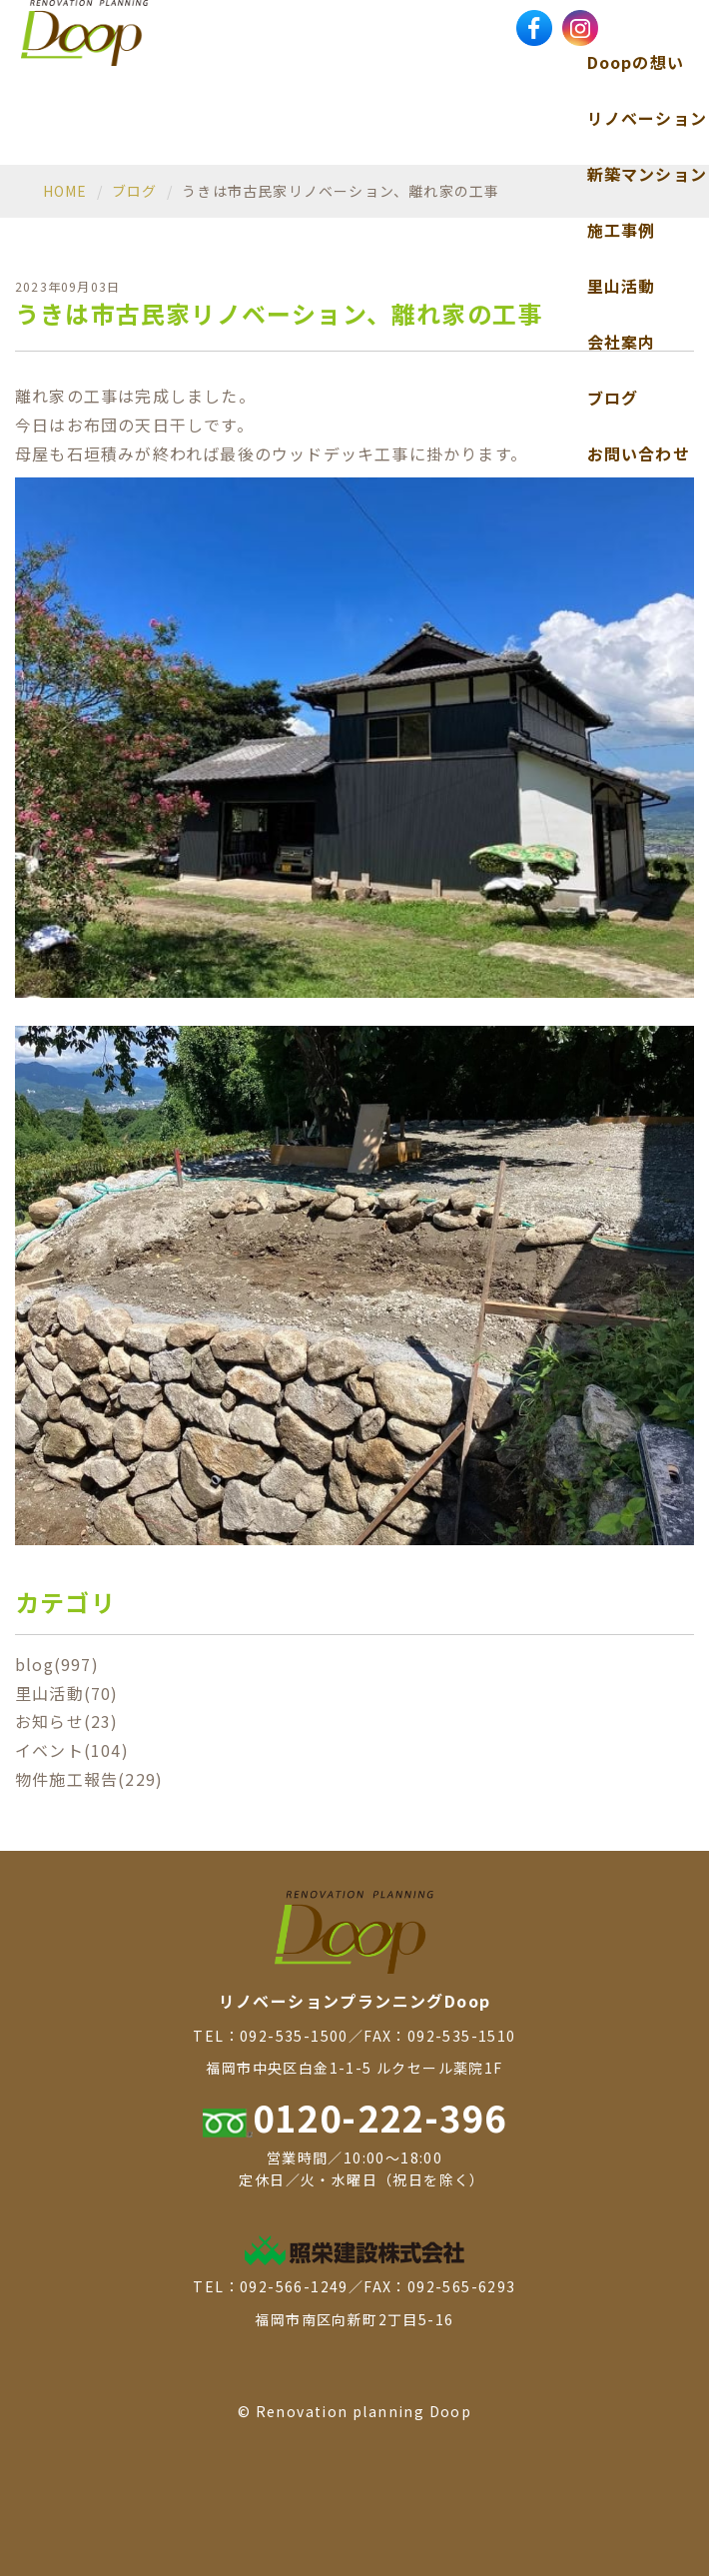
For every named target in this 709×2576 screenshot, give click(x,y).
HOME (65, 191)
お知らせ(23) (67, 1721)
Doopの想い (635, 62)
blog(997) (57, 1664)
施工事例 (621, 230)
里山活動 (621, 286)
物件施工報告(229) (89, 1779)
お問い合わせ (638, 453)
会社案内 (621, 342)
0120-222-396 (355, 2117)
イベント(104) (72, 1750)
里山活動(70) (67, 1693)
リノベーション (647, 118)
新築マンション (647, 174)
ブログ (613, 398)
